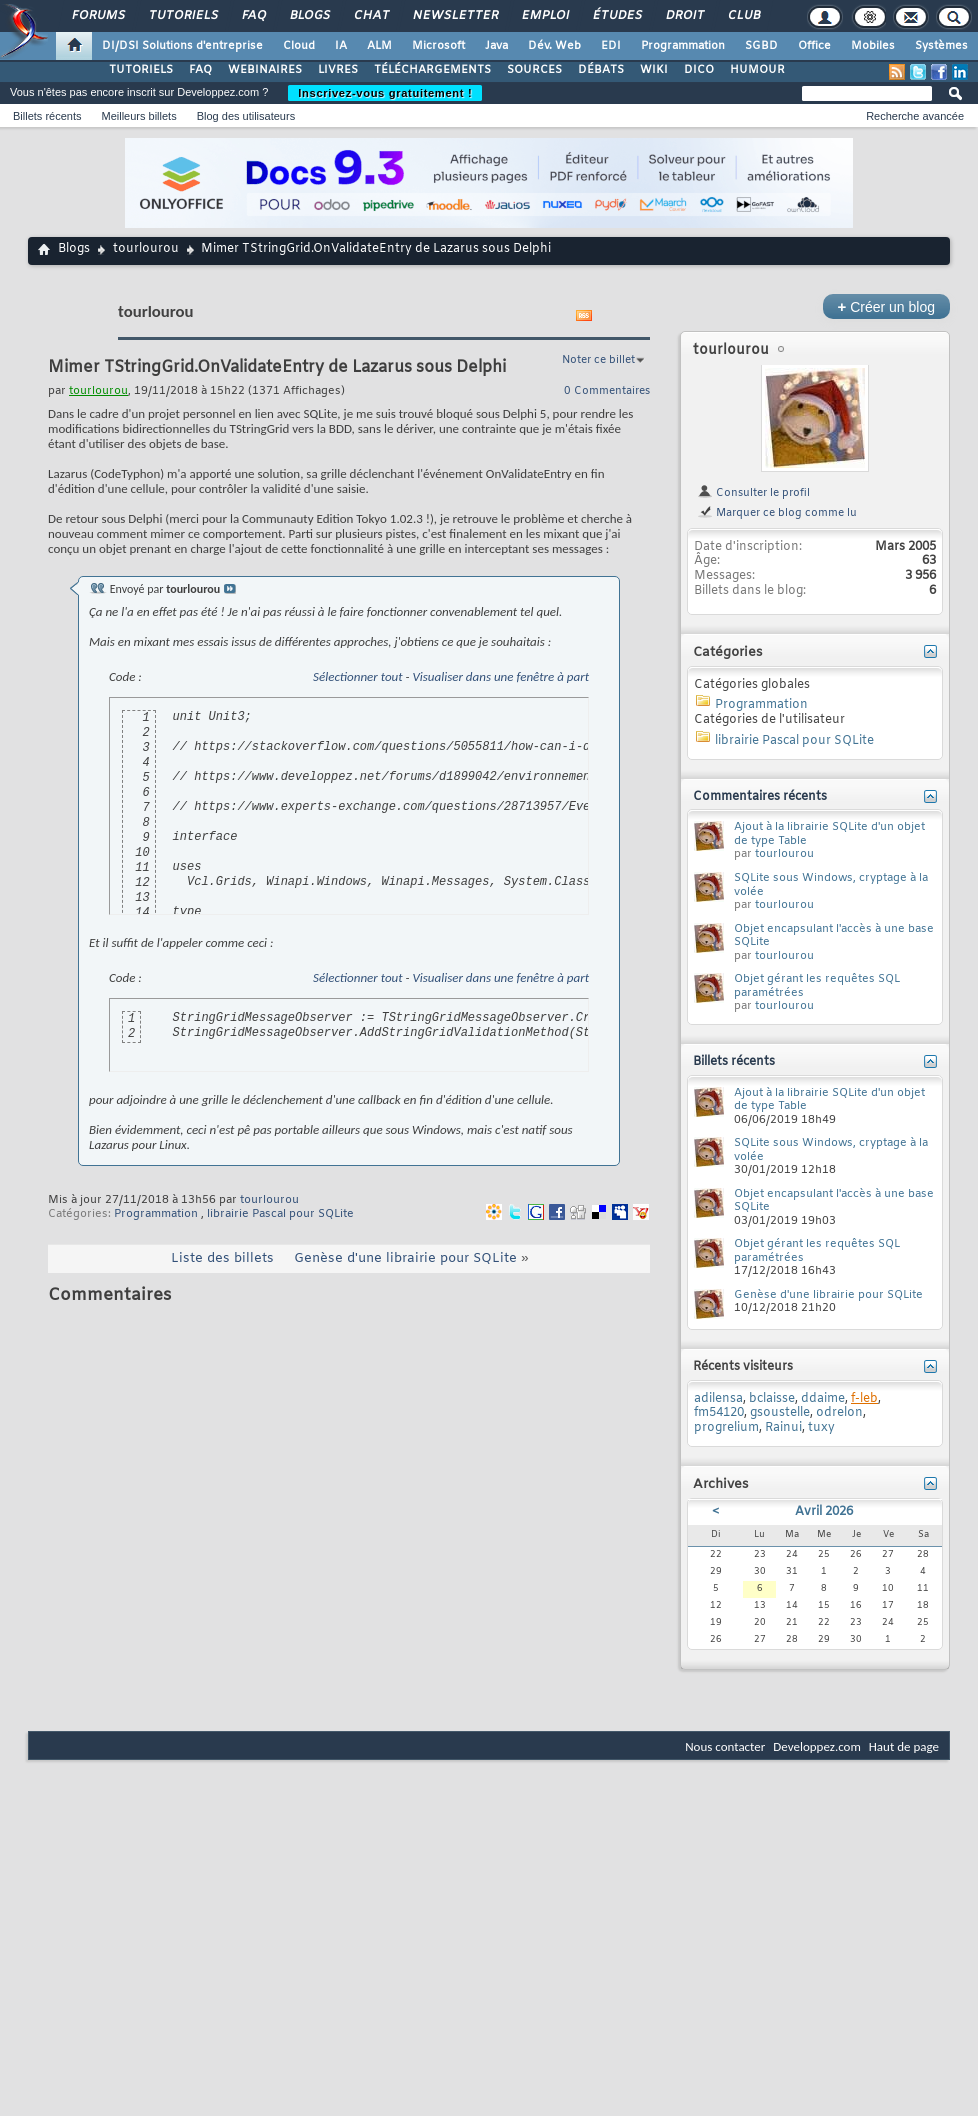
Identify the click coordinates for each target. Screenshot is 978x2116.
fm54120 (719, 1413)
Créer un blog (886, 306)
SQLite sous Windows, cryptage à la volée (831, 885)
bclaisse (772, 1399)
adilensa (718, 1399)
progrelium (726, 1428)
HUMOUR (757, 70)
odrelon (839, 1413)
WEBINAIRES (265, 70)
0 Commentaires (607, 391)
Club (743, 16)
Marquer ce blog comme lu (777, 513)
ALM (379, 46)
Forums (97, 16)
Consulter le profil (753, 493)
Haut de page (904, 1746)
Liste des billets (222, 1258)
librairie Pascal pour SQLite (280, 1214)
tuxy (821, 1428)
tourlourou (146, 249)
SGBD (761, 46)
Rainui (783, 1428)
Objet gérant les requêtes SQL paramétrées (817, 986)
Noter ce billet (598, 360)
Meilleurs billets (138, 116)
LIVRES (338, 70)
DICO (699, 70)
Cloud (299, 46)
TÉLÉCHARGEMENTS (432, 70)
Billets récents (47, 116)
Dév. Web (554, 46)
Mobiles (873, 46)
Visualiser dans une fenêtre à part (500, 676)
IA (341, 46)
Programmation (683, 46)
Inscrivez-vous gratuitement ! (385, 93)
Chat (370, 16)
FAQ (253, 16)
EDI (611, 46)
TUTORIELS (141, 70)
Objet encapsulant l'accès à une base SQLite (834, 936)
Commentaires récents (760, 797)
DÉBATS (601, 70)
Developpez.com (817, 1746)
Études (616, 16)
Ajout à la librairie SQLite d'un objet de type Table (829, 834)
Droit (684, 16)
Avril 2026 (824, 1512)
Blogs (309, 16)
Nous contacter (725, 1746)
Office (814, 46)
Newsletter (454, 16)
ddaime (823, 1399)
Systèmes (941, 46)
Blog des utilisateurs (246, 116)
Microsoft (438, 46)
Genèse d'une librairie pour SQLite (405, 1258)
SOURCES (534, 70)
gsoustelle (780, 1413)
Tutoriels (182, 16)
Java (496, 46)
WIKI (654, 70)
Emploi (544, 16)
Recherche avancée (915, 116)
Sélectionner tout (357, 676)
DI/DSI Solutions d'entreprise (182, 46)
